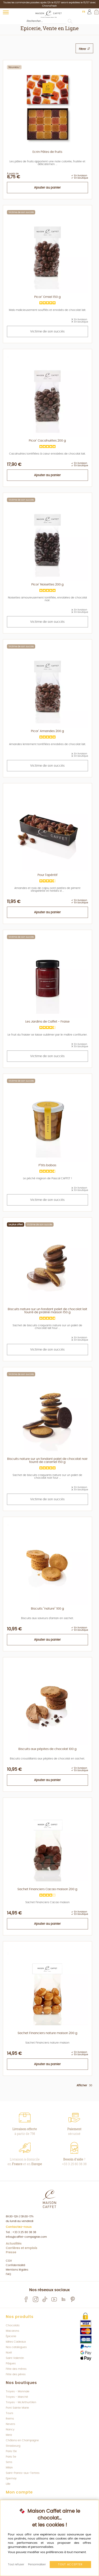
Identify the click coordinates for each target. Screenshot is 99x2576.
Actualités (14, 2243)
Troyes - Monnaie (17, 2391)
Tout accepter (70, 2564)
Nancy (10, 2429)
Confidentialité (15, 2265)
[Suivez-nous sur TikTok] (45, 2299)
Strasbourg (13, 2446)
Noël (9, 2352)
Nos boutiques (21, 2383)
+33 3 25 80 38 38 (24, 2232)
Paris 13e (11, 2451)
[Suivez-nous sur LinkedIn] (63, 2299)
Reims (10, 2418)
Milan (9, 2467)
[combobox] (46, 21)
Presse (11, 2252)
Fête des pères (16, 2374)
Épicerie (11, 2336)
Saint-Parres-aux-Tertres (22, 2473)
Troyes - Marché (17, 2397)
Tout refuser (16, 2564)
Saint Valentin (15, 2358)
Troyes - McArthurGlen (21, 2402)
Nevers (10, 2424)
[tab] (84, 48)
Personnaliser (37, 2564)
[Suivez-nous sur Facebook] (26, 2299)
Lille (8, 2484)
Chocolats (13, 2325)
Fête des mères (16, 2369)
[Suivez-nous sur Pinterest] (72, 2299)
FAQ (8, 2274)
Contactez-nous (19, 2226)
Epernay (11, 2478)
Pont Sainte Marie (17, 2407)
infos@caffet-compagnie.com (26, 2237)
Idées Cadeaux (16, 2341)
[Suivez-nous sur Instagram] (35, 2299)
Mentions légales (17, 2269)
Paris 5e (11, 2456)
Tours (9, 2413)
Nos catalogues (16, 2347)
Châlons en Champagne (22, 2440)
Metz (9, 2435)
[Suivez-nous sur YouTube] (54, 2299)
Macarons (12, 2331)
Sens (9, 2462)
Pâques (11, 2363)
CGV (9, 2260)
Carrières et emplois (21, 2248)
